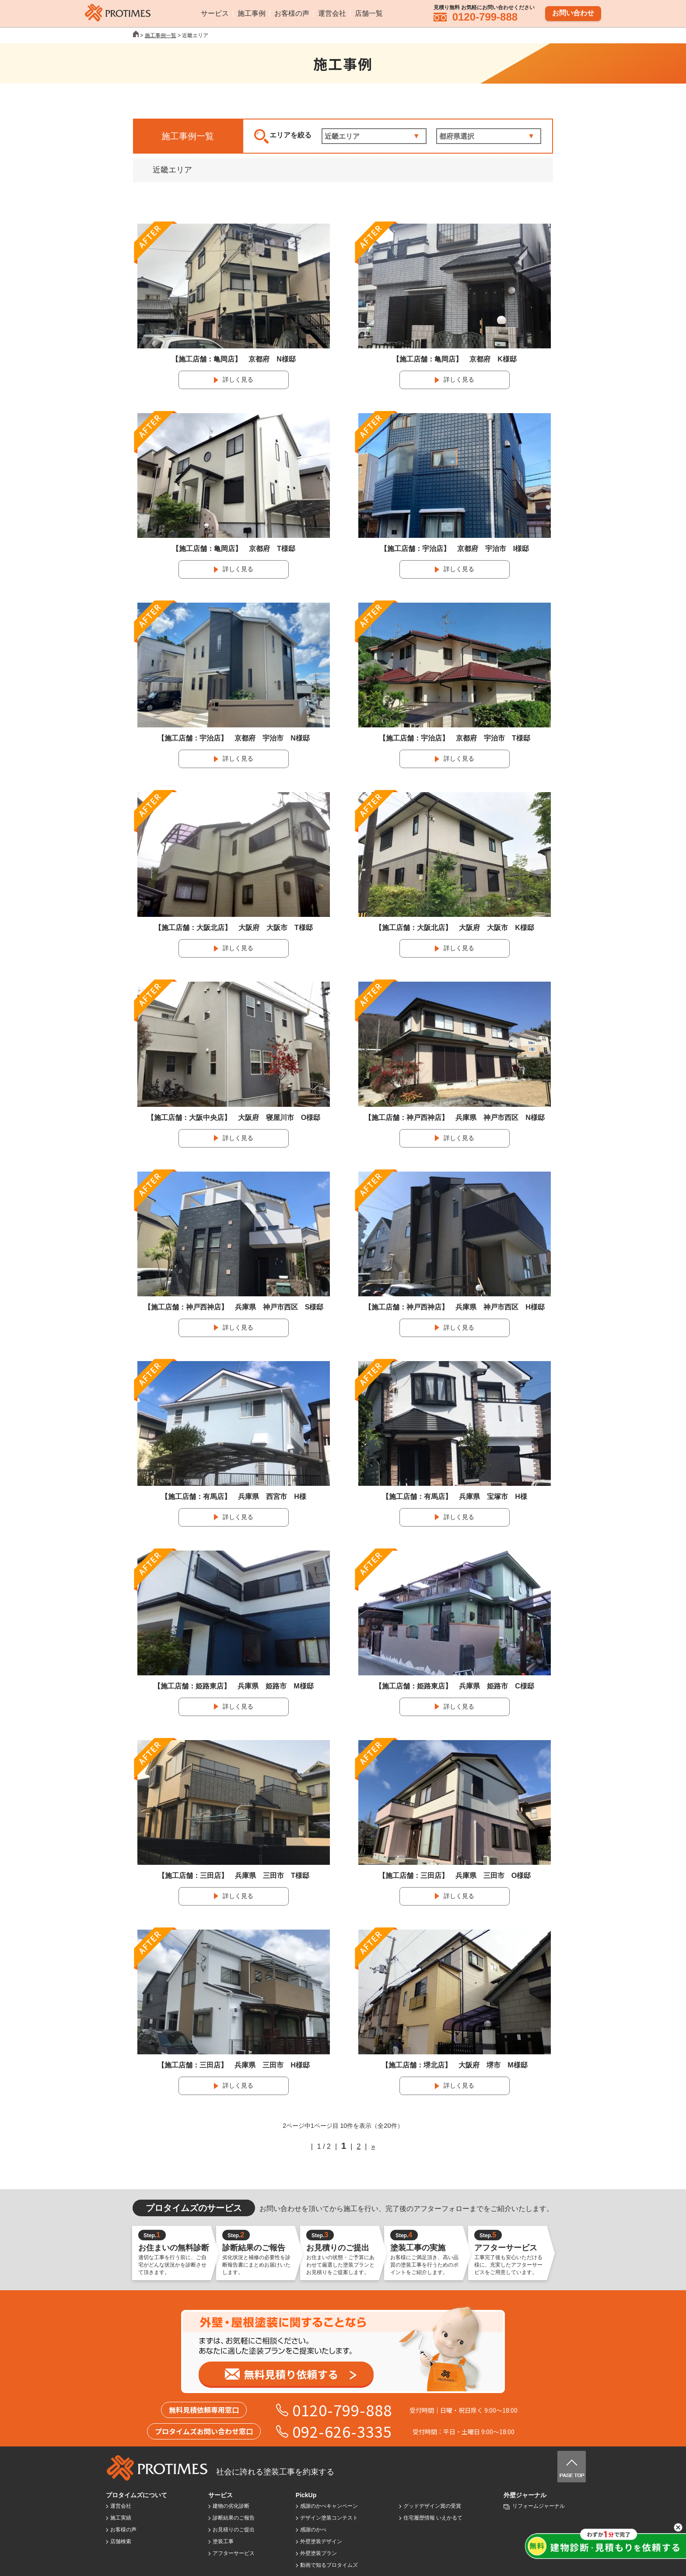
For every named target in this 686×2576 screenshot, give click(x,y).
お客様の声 (291, 13)
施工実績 (120, 2518)
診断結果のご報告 (234, 2518)
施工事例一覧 (160, 35)
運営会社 (332, 13)
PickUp (306, 2495)
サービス (215, 13)
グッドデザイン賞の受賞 (432, 2506)
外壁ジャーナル (525, 2495)
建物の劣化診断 (231, 2506)
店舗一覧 (369, 13)
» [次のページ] (373, 2146)
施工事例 (252, 13)
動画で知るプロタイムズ (329, 2565)
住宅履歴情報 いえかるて (432, 2518)
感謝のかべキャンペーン (329, 2506)
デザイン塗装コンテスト (329, 2518)
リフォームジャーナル (538, 2506)
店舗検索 (120, 2541)
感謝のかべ (313, 2530)
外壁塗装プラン (318, 2553)
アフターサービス (234, 2553)
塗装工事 (223, 2541)
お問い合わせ (573, 12)
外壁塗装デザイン (321, 2541)
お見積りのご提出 (234, 2530)
